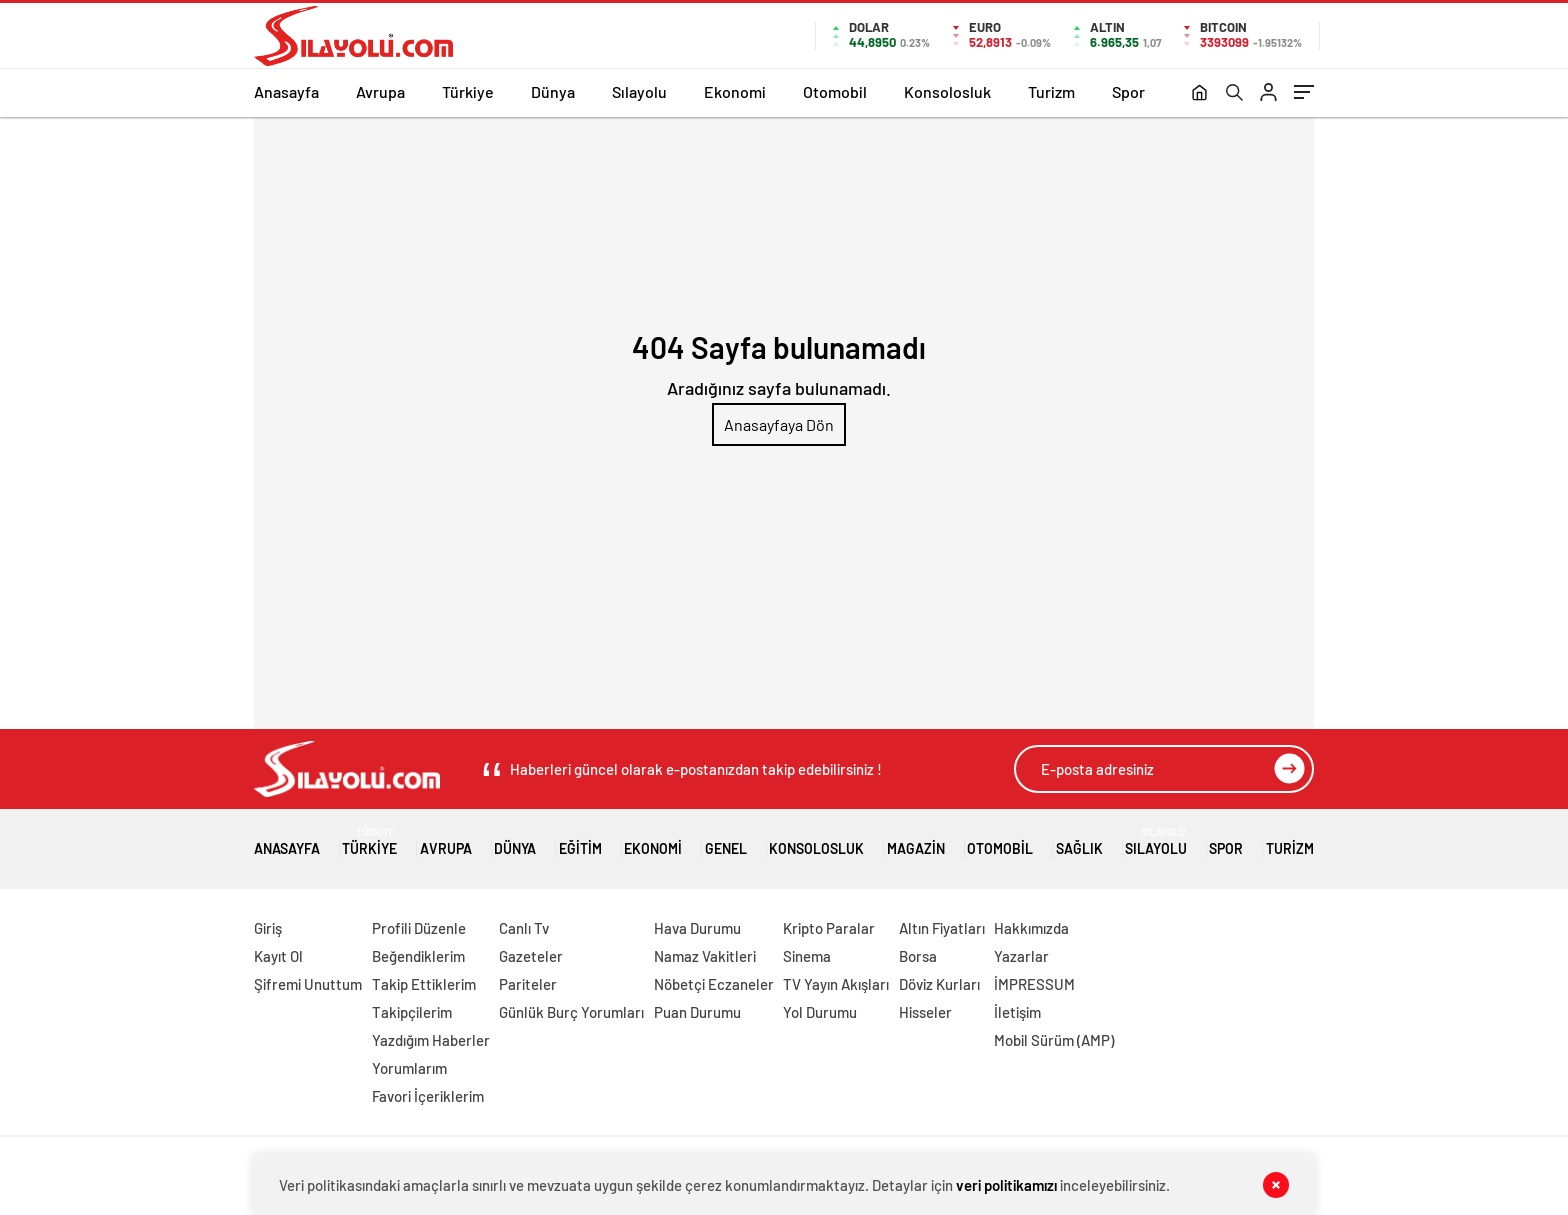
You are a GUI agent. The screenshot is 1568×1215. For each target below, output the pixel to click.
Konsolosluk (947, 91)
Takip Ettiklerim (424, 984)
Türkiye (468, 91)
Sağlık (1079, 841)
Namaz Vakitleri (705, 956)
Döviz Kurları (939, 984)
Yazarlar (1021, 956)
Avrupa (380, 91)
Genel (726, 841)
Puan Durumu (697, 1012)
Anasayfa (286, 91)
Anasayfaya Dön (779, 424)
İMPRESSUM (1034, 984)
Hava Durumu (697, 928)
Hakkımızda (1031, 928)
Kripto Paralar (829, 928)
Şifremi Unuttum (308, 984)
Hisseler (925, 1012)
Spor (1128, 91)
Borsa (918, 956)
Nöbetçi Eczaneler (714, 984)
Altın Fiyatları (942, 928)
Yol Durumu (820, 1012)
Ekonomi (735, 91)
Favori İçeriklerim (428, 1096)
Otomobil (835, 91)
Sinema (807, 956)
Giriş (268, 928)
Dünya (553, 91)
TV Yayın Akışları (836, 984)
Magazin (916, 841)
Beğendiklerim (418, 956)
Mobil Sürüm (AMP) (1054, 1040)
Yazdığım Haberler (431, 1040)
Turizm (1051, 91)
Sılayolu (639, 91)
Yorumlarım (409, 1068)
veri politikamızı (1006, 1185)
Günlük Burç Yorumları (571, 1012)
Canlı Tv (524, 928)
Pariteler (528, 984)
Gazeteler (531, 956)
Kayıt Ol (278, 956)
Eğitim (580, 841)
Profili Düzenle (419, 928)
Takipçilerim (412, 1012)
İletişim (1017, 1012)
